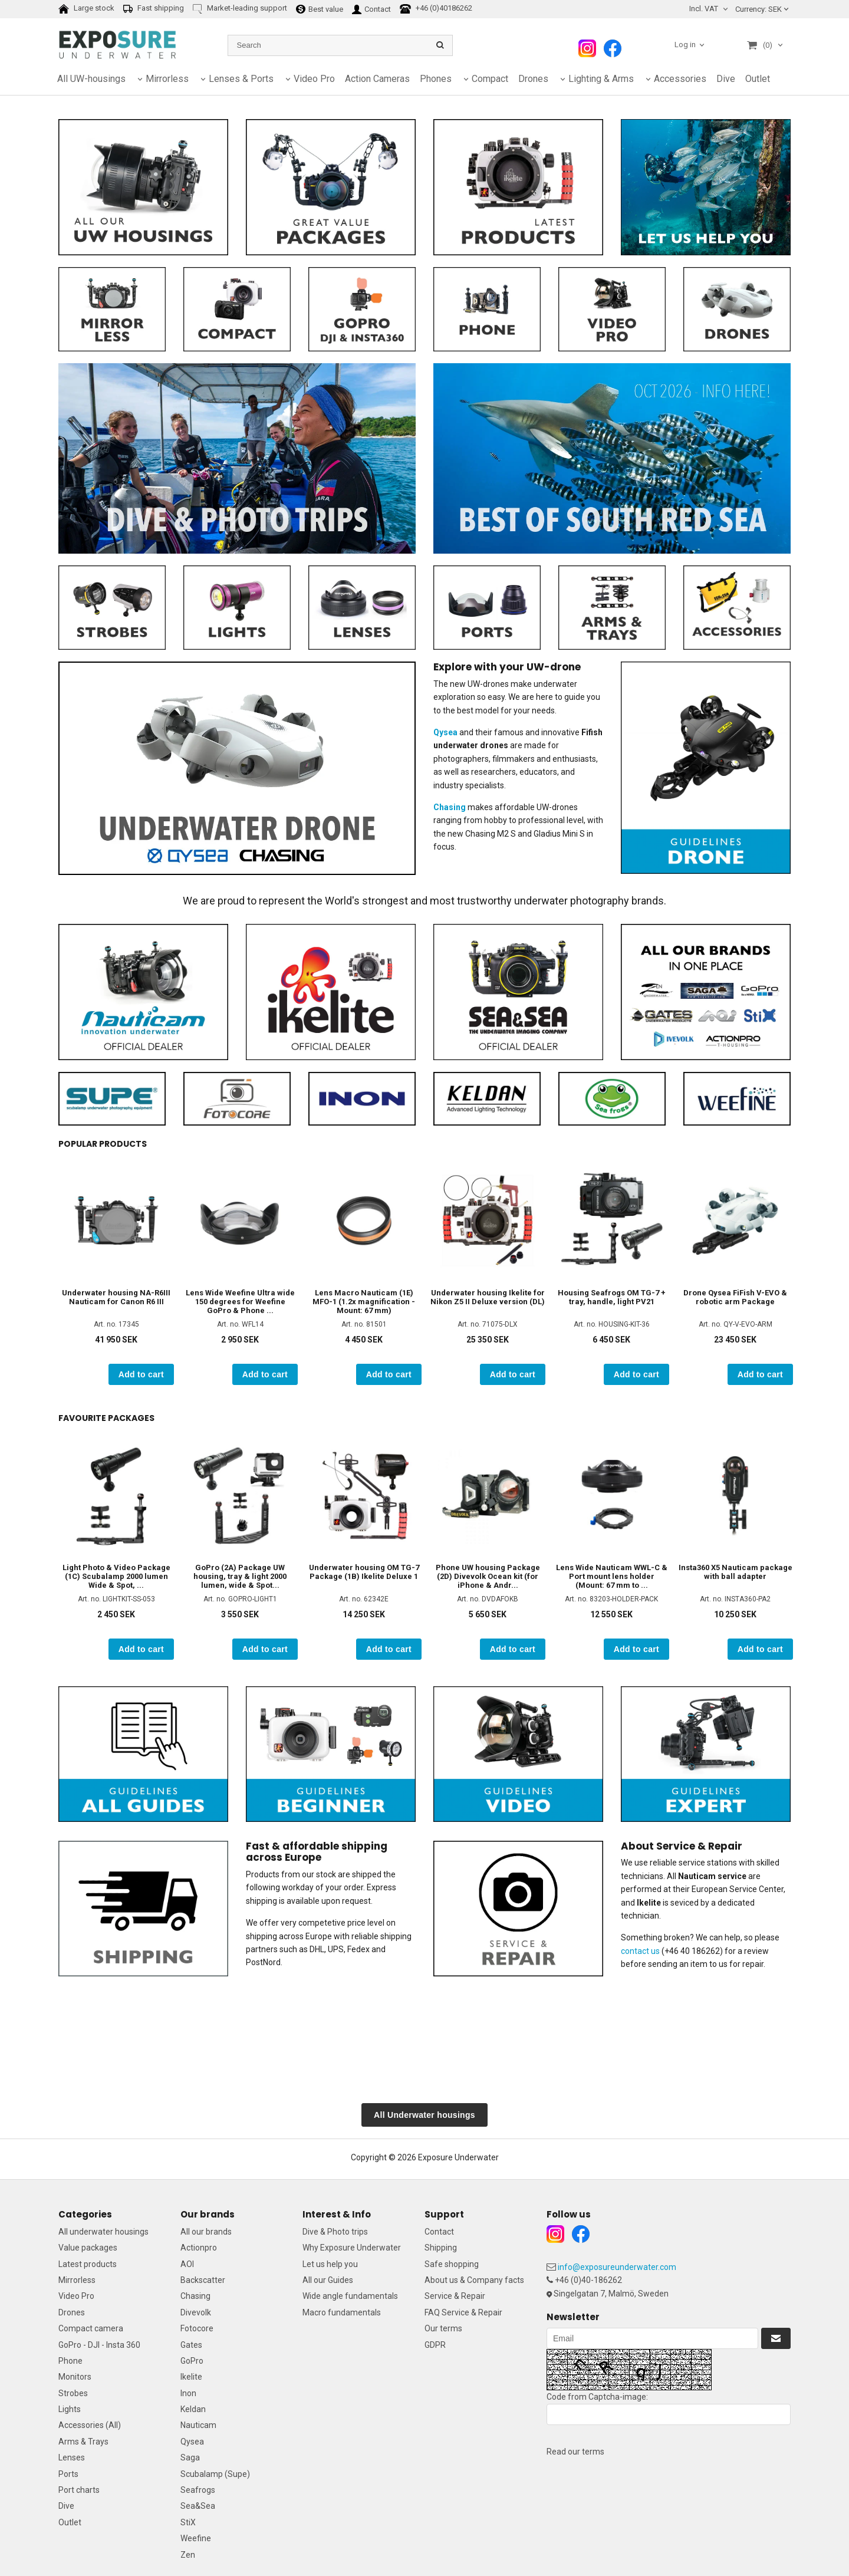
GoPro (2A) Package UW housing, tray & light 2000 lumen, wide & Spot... (240, 1576)
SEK (758, 9)
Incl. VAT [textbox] (703, 9)
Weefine (195, 2538)
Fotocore (196, 2328)
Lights (69, 2409)
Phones (436, 78)
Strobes (73, 2393)
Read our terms (575, 2451)
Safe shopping (451, 2264)
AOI (187, 2264)
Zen (187, 2554)
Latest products (87, 2264)
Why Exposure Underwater (351, 2247)
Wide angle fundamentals (350, 2296)
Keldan (193, 2409)
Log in (685, 44)
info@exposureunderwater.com (617, 2267)
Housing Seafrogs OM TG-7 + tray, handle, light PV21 (612, 1297)
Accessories (680, 78)
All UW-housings (91, 78)
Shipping (440, 2247)
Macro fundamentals (341, 2312)
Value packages (87, 2247)
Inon (188, 2393)
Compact (490, 78)
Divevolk (195, 2312)
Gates (191, 2345)
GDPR (435, 2345)
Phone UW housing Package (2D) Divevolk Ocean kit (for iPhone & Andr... (488, 1576)
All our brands (206, 2231)
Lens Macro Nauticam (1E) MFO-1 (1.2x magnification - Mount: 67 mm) (363, 1301)
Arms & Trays (83, 2441)
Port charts (79, 2490)
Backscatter (202, 2280)
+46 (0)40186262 (436, 9)
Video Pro (314, 78)
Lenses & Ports (241, 78)
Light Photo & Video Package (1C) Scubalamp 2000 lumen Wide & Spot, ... (116, 1576)
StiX (188, 2522)
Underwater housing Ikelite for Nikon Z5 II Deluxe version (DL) (487, 1297)
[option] (116, 1273)
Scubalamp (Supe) (215, 2474)
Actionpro (198, 2247)
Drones (533, 78)
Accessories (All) (89, 2425)
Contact (371, 9)
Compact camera (90, 2328)
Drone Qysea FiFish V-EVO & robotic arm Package (735, 1297)
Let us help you (330, 2264)
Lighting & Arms (601, 78)
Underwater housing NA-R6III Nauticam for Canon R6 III (116, 1297)
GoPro (191, 2361)
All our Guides (327, 2280)
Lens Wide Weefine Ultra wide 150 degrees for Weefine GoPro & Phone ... (240, 1301)
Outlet (757, 78)
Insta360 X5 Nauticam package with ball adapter (735, 1572)
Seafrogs (197, 2490)
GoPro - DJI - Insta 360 (99, 2345)
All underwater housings (103, 2231)
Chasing (195, 2296)
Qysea (192, 2441)
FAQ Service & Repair (463, 2312)
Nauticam (198, 2425)
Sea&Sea (197, 2506)
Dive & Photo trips (335, 2231)
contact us (640, 1951)
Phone (70, 2361)
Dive (725, 78)
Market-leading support (240, 9)
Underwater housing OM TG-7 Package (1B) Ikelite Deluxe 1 (364, 1572)
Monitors (74, 2376)
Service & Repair (454, 2296)
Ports (68, 2474)
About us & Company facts (474, 2280)
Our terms (443, 2328)
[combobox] (709, 9)
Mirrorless (167, 78)
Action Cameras (377, 78)
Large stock (86, 9)
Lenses (71, 2457)
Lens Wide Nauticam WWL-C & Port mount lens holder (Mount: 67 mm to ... (611, 1576)
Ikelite (191, 2376)
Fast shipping (153, 9)
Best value (319, 9)
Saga (190, 2457)
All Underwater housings (424, 2115)
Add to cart (141, 1374)
